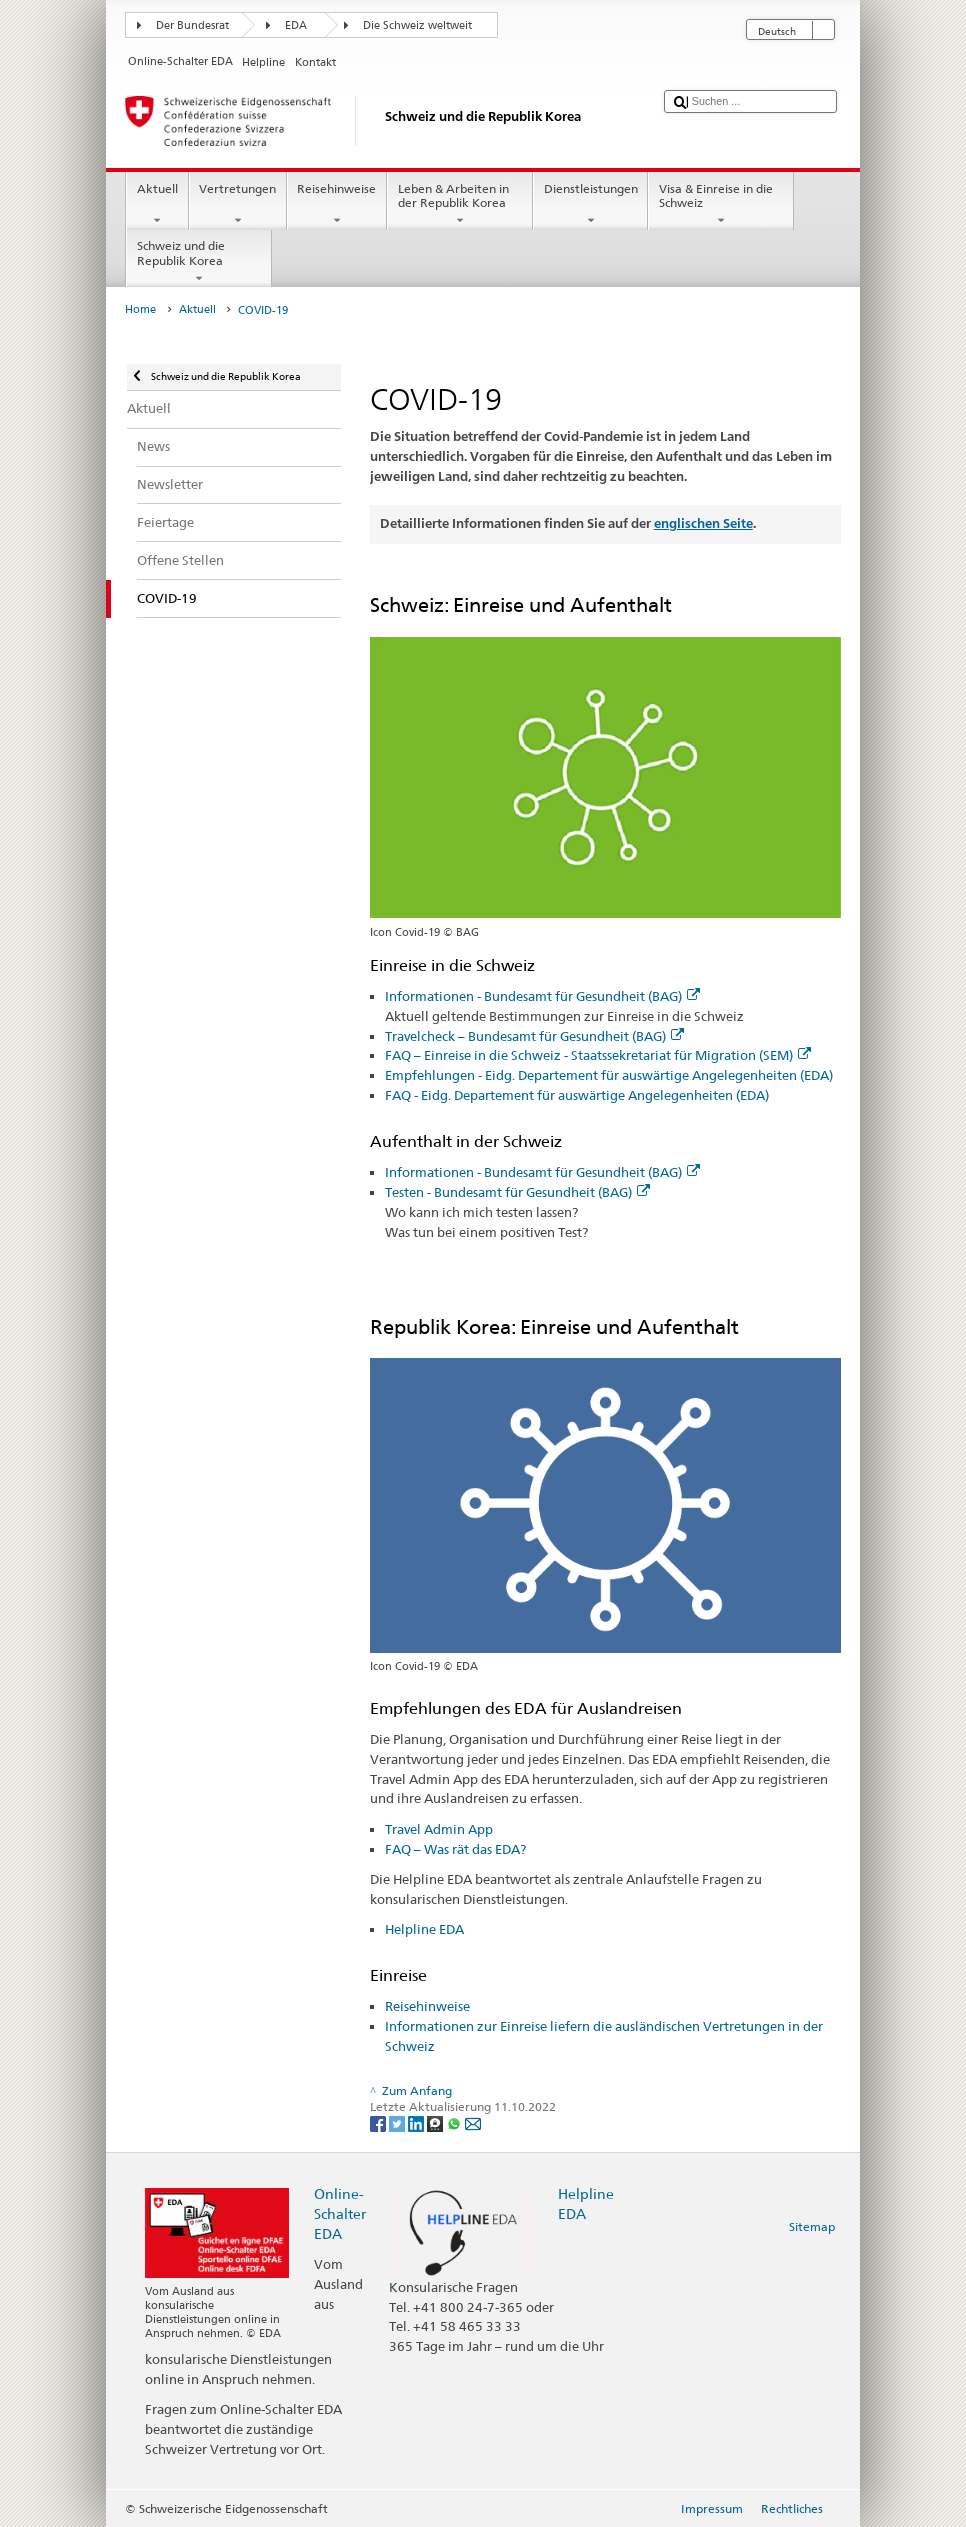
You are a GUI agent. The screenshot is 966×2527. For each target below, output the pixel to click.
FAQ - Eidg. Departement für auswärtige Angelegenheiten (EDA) (577, 1095)
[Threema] (436, 2122)
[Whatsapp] (455, 2122)
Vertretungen (238, 205)
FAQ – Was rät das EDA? (455, 1849)
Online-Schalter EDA (340, 2213)
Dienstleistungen (590, 205)
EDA (296, 25)
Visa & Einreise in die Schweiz (721, 205)
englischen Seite (703, 523)
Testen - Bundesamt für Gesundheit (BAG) (517, 1192)
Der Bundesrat (192, 25)
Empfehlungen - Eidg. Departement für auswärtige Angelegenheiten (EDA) (609, 1075)
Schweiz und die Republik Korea (199, 262)
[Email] (473, 2122)
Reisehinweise (337, 205)
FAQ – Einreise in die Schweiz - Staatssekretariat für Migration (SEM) (598, 1055)
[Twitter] (398, 2122)
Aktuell (157, 205)
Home (140, 309)
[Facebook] (379, 2122)
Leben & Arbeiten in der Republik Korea (460, 205)
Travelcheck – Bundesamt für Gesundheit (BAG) (534, 1036)
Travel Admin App (439, 1829)
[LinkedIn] (417, 2122)
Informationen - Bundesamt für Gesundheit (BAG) (542, 996)
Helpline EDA (424, 1929)
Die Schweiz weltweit (417, 25)
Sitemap (812, 2226)
